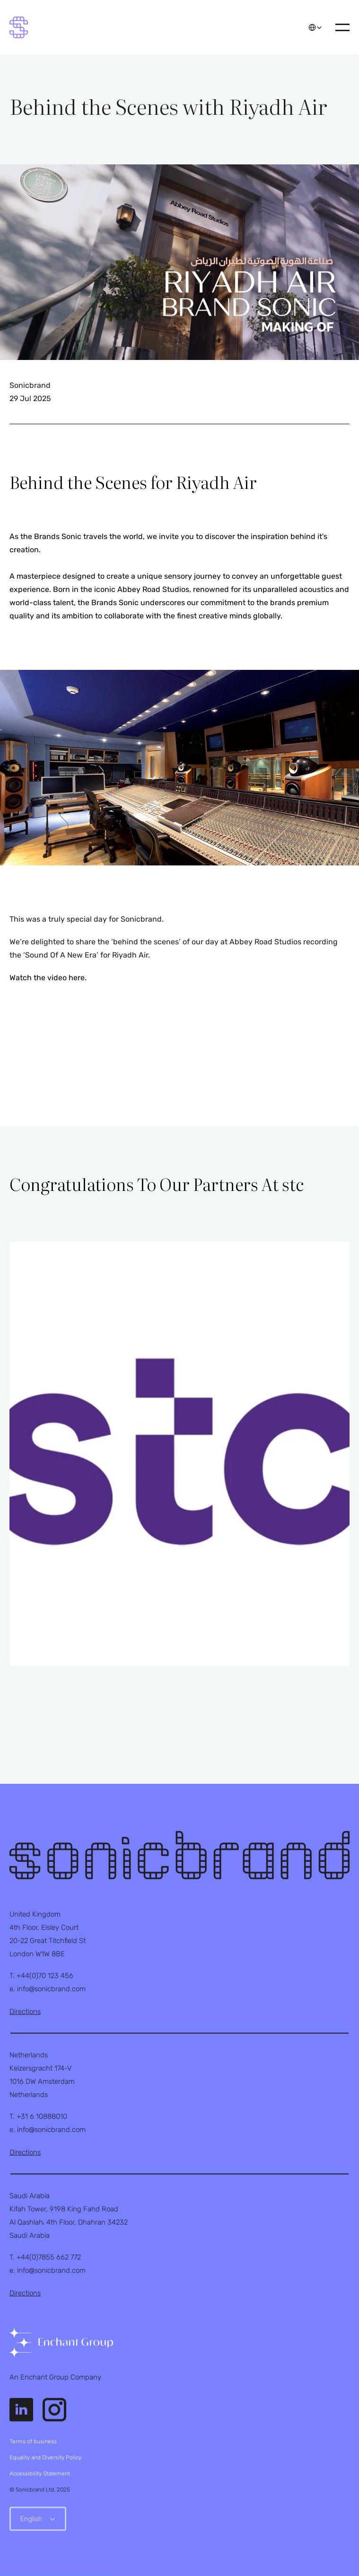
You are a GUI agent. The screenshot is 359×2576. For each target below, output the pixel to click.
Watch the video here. (48, 977)
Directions (25, 2011)
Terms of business (33, 2441)
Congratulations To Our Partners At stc (156, 1183)
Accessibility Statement (39, 2473)
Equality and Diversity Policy (45, 2457)
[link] (61, 2342)
